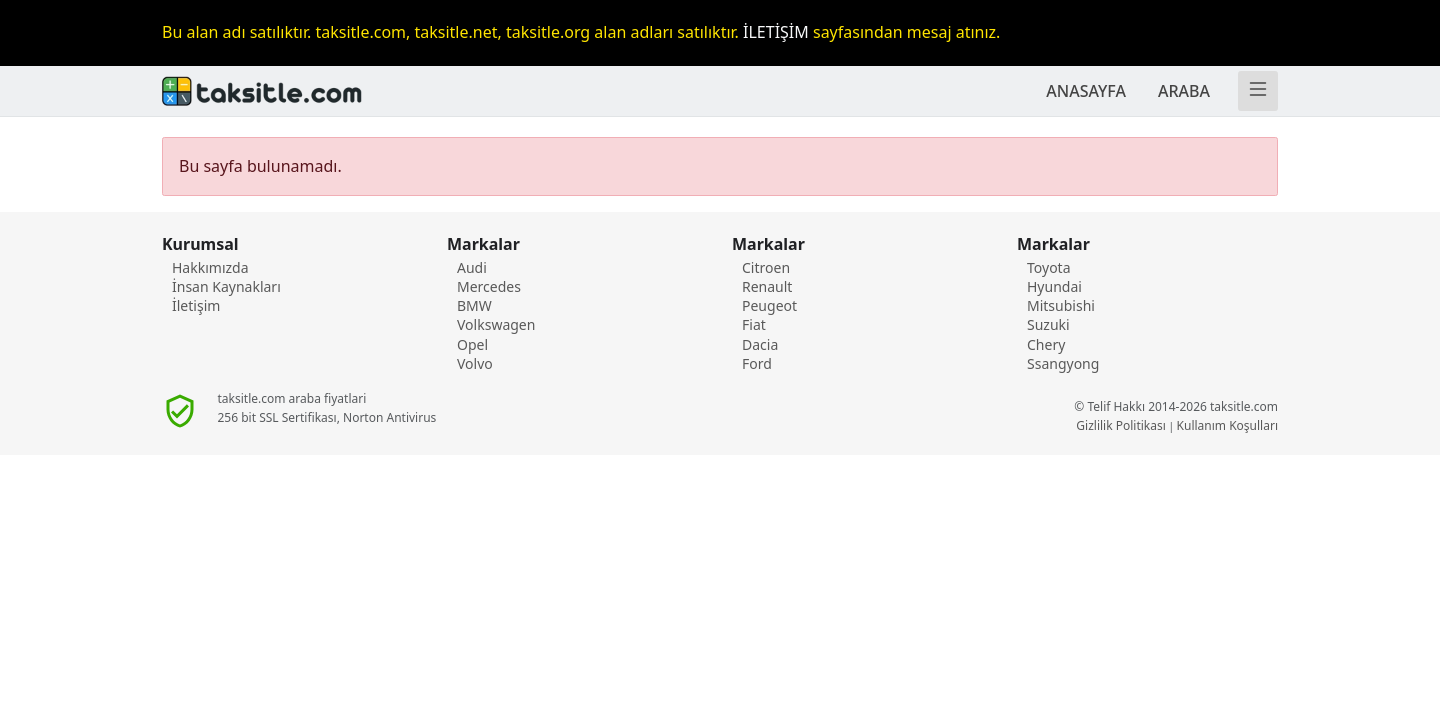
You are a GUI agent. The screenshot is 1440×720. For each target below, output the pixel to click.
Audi (472, 267)
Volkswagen (496, 324)
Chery (1046, 344)
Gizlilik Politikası (1121, 425)
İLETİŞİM (776, 32)
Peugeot (769, 305)
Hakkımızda (210, 267)
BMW (474, 305)
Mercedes (489, 286)
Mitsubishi (1061, 305)
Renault (767, 286)
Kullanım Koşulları (1227, 425)
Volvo (475, 363)
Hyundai (1054, 286)
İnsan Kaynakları (226, 286)
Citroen (766, 267)
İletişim (196, 305)
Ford (757, 363)
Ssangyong (1063, 363)
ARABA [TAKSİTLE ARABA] (1184, 91)
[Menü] (1258, 91)
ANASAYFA (1086, 91)
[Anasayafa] (435, 91)
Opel (472, 344)
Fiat (754, 324)
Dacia (760, 344)
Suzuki (1048, 324)
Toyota (1049, 267)
